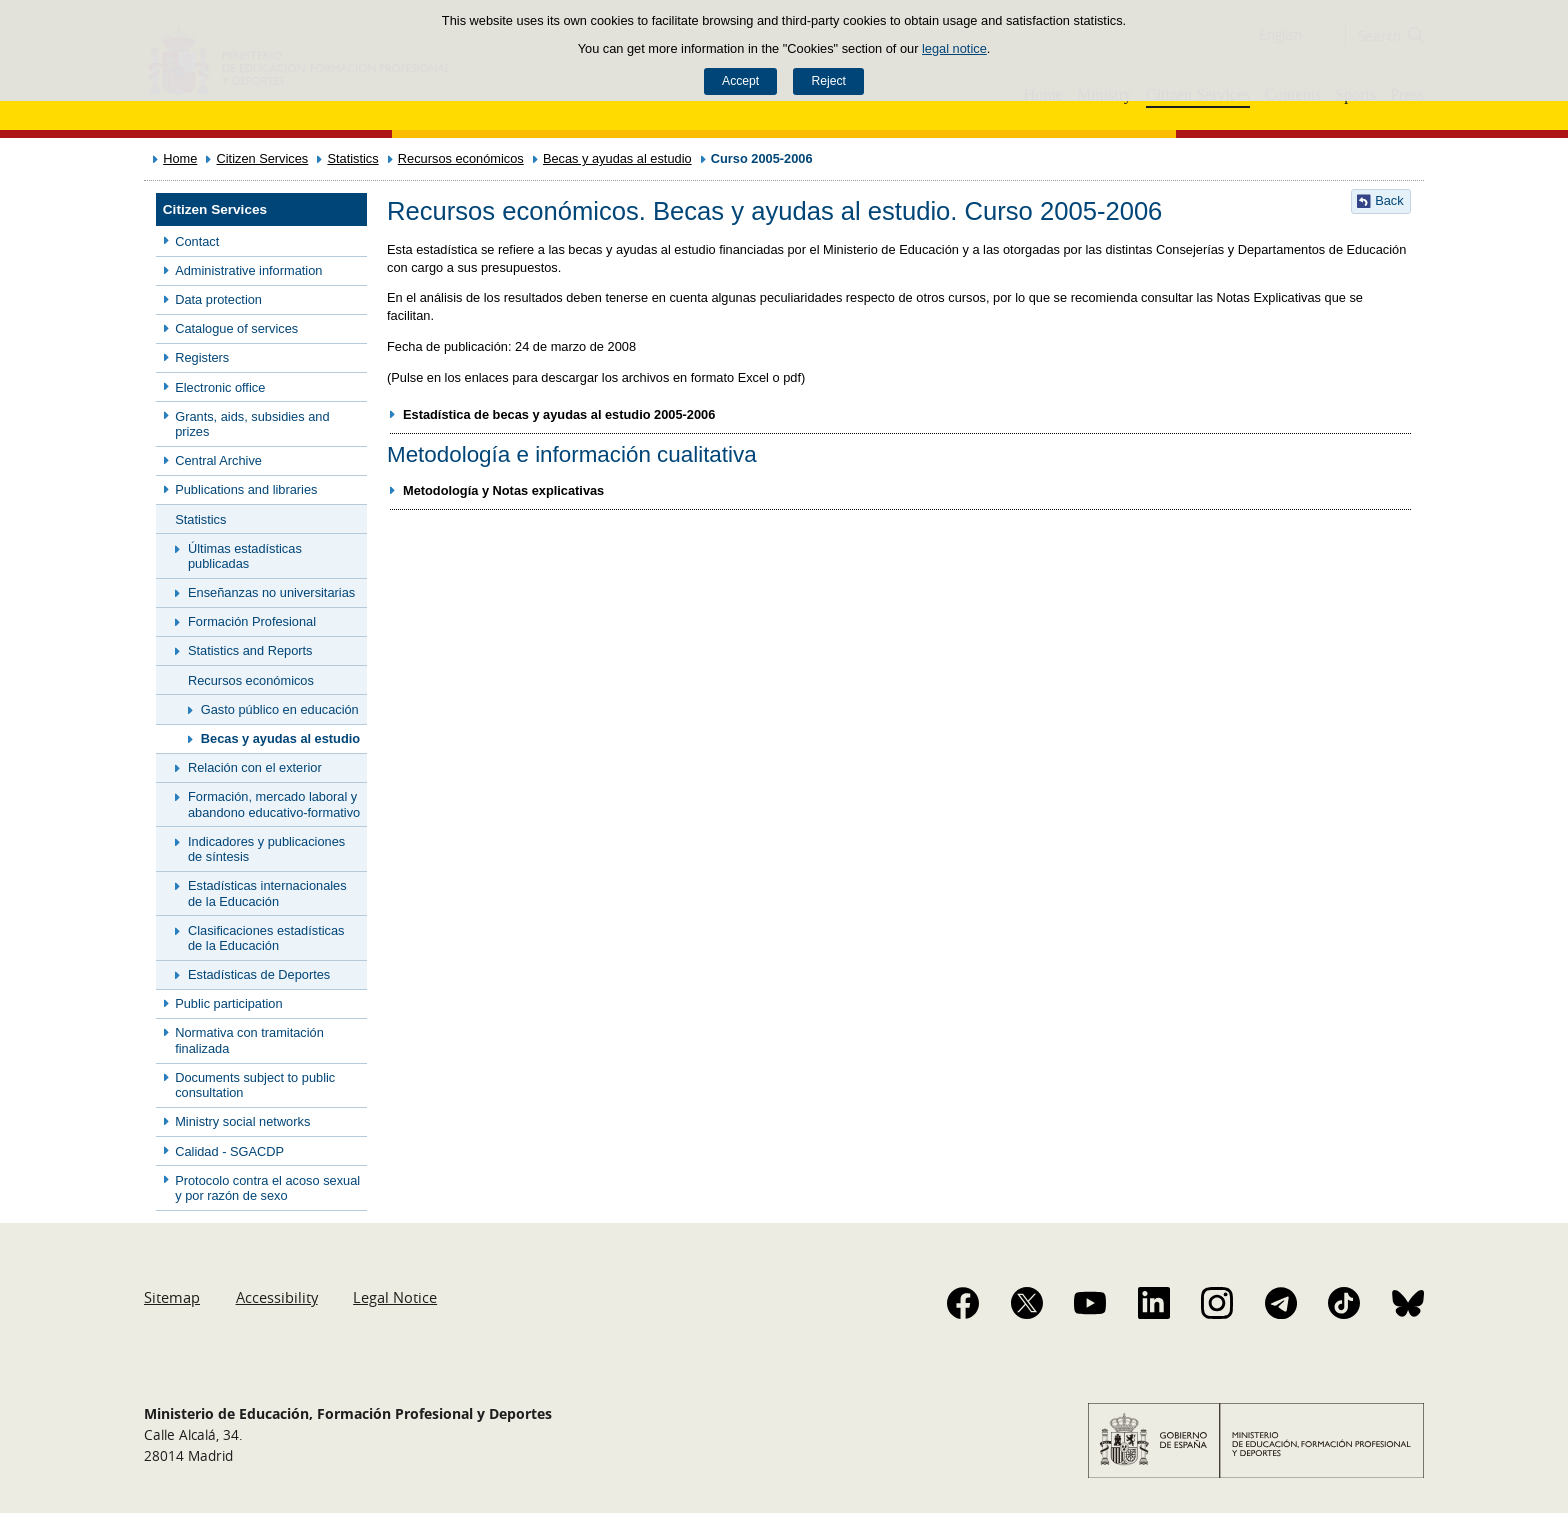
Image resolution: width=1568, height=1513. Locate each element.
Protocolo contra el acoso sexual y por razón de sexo (267, 1188)
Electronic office (220, 387)
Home (180, 158)
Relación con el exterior (255, 767)
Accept (740, 81)
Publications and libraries (246, 489)
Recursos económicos (461, 158)
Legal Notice (395, 1297)
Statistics (352, 158)
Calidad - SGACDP (229, 1151)
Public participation (228, 1003)
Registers (202, 357)
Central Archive (218, 460)
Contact (197, 241)
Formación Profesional (252, 621)
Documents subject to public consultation (255, 1085)
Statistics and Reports (250, 650)
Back (1389, 200)
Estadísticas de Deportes (259, 974)
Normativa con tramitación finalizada (249, 1040)
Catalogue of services (236, 328)
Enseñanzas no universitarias (271, 592)
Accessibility (277, 1297)
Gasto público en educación (280, 709)
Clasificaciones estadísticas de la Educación (266, 938)
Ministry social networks (242, 1121)
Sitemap (172, 1297)
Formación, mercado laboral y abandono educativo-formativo (274, 804)
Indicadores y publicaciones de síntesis (266, 849)
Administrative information (248, 270)
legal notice (954, 48)
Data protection (218, 299)
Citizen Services (263, 158)
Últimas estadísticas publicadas (245, 556)
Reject (828, 81)
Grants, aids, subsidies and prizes (252, 424)
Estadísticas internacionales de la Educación (267, 893)
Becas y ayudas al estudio (617, 158)
